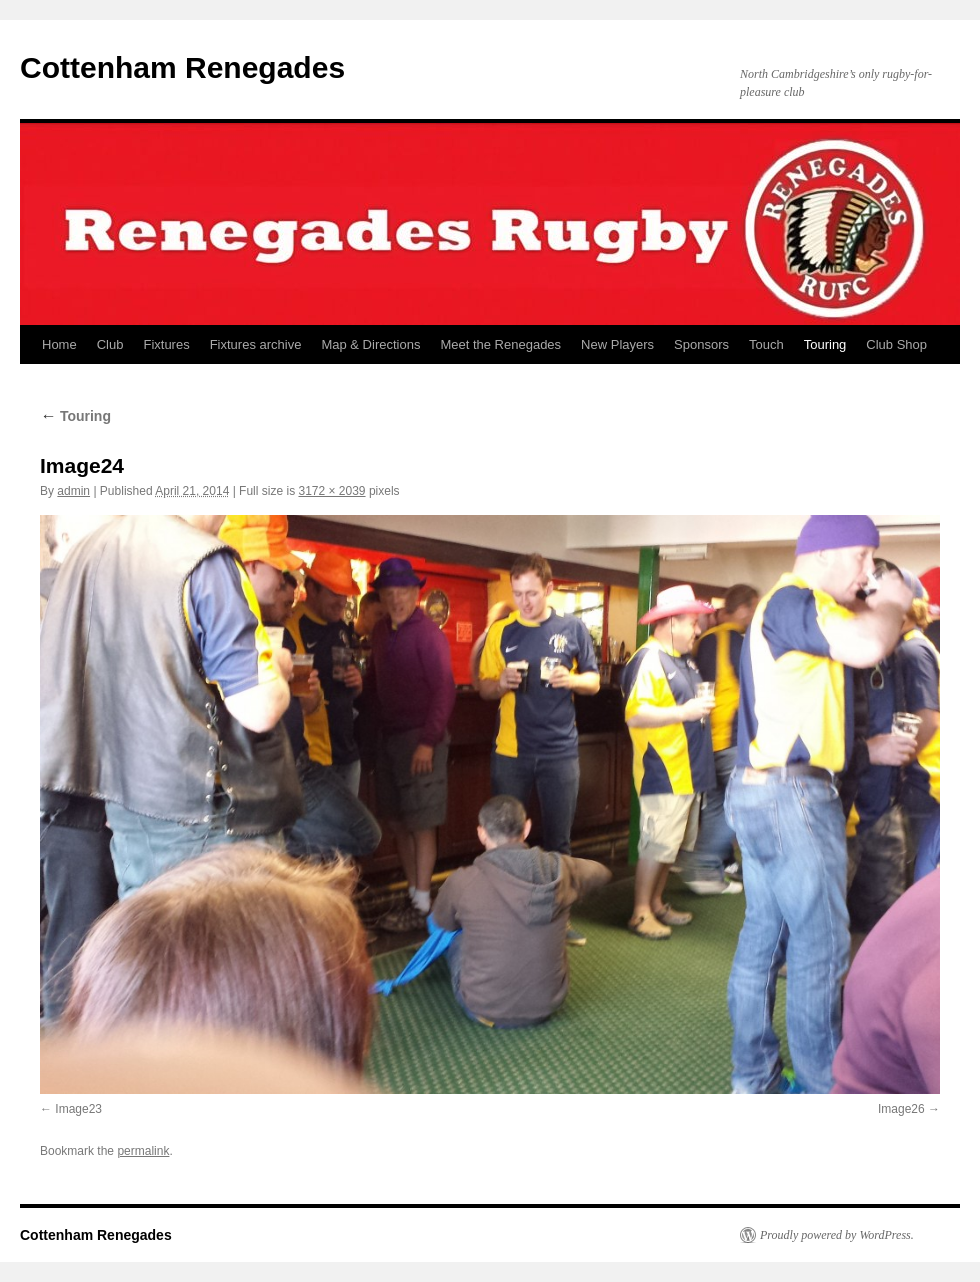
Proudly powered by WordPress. (837, 1235)
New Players (617, 344)
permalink (143, 1151)
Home (59, 344)
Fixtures (166, 344)
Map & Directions (370, 344)
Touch (766, 344)
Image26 (901, 1109)
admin (73, 491)
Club (110, 344)
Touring (825, 344)
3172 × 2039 (331, 491)
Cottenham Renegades (182, 67)
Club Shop (896, 344)
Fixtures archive (256, 344)
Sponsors (701, 344)
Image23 (78, 1109)
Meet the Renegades (500, 344)
